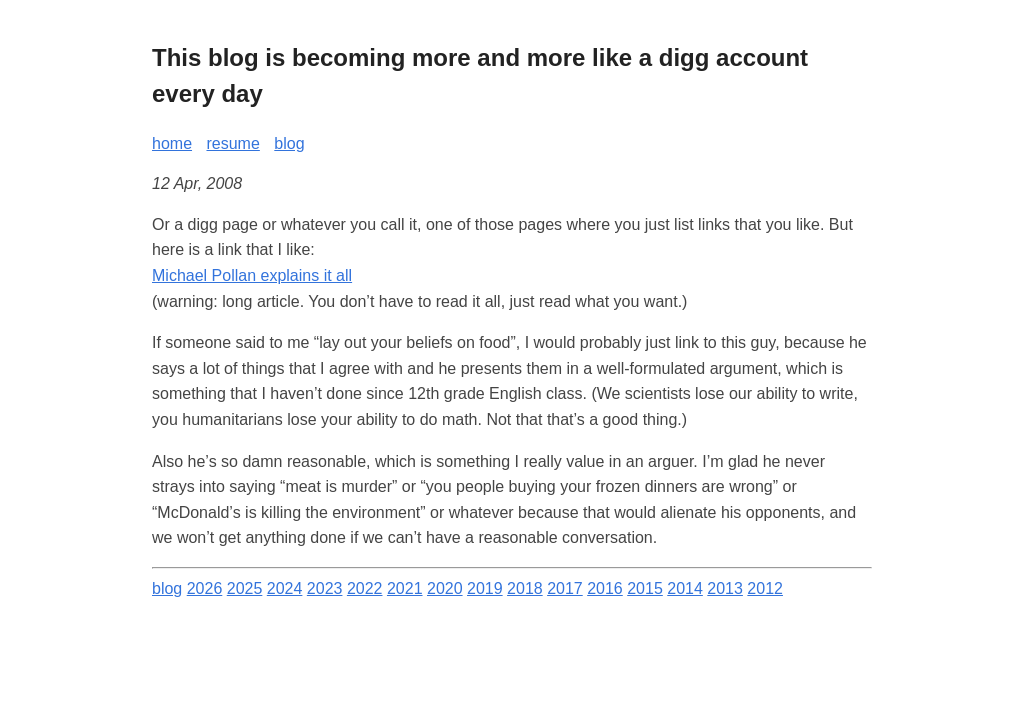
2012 (765, 588)
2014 (685, 588)
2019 (485, 588)
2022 (365, 588)
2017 (565, 588)
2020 (445, 588)
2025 (245, 588)
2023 (325, 588)
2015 (645, 588)
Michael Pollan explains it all (252, 275)
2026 (205, 588)
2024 (285, 588)
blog (289, 143)
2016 (605, 588)
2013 (725, 588)
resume (232, 143)
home (172, 143)
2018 (525, 588)
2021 (405, 588)
